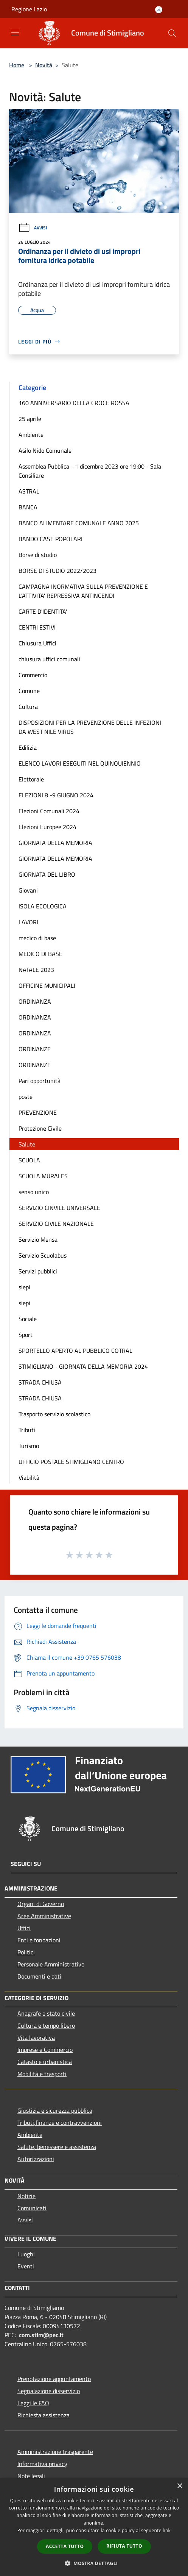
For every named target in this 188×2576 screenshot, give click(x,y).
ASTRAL (29, 491)
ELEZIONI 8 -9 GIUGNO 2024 (56, 795)
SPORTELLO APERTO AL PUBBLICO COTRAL (75, 1350)
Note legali (31, 2475)
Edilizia (28, 747)
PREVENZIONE (38, 1112)
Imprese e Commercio (45, 2049)
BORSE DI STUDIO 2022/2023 (57, 570)
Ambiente (31, 434)
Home (16, 65)
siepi (24, 1287)
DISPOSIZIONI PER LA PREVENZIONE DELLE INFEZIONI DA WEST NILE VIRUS (90, 727)
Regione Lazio (29, 9)
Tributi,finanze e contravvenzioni (59, 2122)
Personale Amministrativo (50, 1964)
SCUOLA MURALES (43, 1175)
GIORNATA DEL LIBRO (47, 874)
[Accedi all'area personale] (158, 10)
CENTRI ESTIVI (37, 627)
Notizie (26, 2195)
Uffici (24, 1927)
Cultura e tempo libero (46, 2025)
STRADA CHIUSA (40, 1382)
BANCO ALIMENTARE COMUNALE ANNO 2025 (79, 523)
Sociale (28, 1318)
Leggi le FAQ (33, 2402)
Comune (29, 690)
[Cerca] (172, 33)
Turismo (29, 1445)
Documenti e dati (39, 1976)
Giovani (28, 890)
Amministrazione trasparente (55, 2451)
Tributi (27, 1429)
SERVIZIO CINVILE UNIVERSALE (59, 1207)
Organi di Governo (40, 1903)
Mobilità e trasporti (42, 2073)
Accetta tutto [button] (65, 2546)
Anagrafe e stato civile (46, 2013)
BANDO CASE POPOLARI (50, 538)
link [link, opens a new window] (167, 2530)
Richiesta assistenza (43, 2415)
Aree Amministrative (44, 1915)
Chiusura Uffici (37, 643)
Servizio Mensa (38, 1239)
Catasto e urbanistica (44, 2061)
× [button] (179, 2486)
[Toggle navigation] (15, 32)
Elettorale (31, 779)
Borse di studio (38, 554)
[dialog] (94, 2527)
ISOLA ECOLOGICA (43, 906)
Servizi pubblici (38, 1271)
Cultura (28, 706)
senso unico (34, 1191)
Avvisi (32, 227)
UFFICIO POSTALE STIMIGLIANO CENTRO (71, 1461)
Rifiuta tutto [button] (124, 2546)
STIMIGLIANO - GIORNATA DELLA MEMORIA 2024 (83, 1366)
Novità (43, 65)
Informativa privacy (42, 2463)
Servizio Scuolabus (43, 1255)
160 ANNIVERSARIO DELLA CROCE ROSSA (74, 402)
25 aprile (30, 418)
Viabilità (29, 1477)
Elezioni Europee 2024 (47, 826)
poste (26, 1096)
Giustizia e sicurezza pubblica (54, 2110)
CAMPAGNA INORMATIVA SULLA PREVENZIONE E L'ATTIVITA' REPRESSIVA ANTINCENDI (83, 591)
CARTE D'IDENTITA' (43, 611)
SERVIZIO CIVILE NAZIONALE (56, 1223)
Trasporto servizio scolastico (54, 1414)
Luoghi (26, 2254)
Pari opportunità (40, 1080)
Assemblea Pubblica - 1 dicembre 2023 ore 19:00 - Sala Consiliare (90, 471)
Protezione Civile (40, 1128)
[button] (94, 2563)
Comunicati (32, 2207)
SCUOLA (29, 1160)
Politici (26, 1952)
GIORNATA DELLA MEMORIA (55, 842)
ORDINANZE (35, 1049)
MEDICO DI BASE (40, 953)
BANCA (28, 507)
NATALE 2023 (36, 969)
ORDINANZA (35, 1001)
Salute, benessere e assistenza (56, 2146)
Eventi (25, 2266)
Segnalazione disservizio (48, 2390)
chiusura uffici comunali (49, 659)
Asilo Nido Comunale (45, 450)
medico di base (37, 937)
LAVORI (28, 922)
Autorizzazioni (35, 2158)
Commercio (33, 674)
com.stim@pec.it (41, 2334)
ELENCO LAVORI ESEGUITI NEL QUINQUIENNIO (80, 763)
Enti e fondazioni (39, 1940)
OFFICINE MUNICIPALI (47, 985)
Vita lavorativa (36, 2037)
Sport (26, 1334)
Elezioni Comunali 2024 (49, 810)
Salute (27, 1144)
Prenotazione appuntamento (54, 2378)
